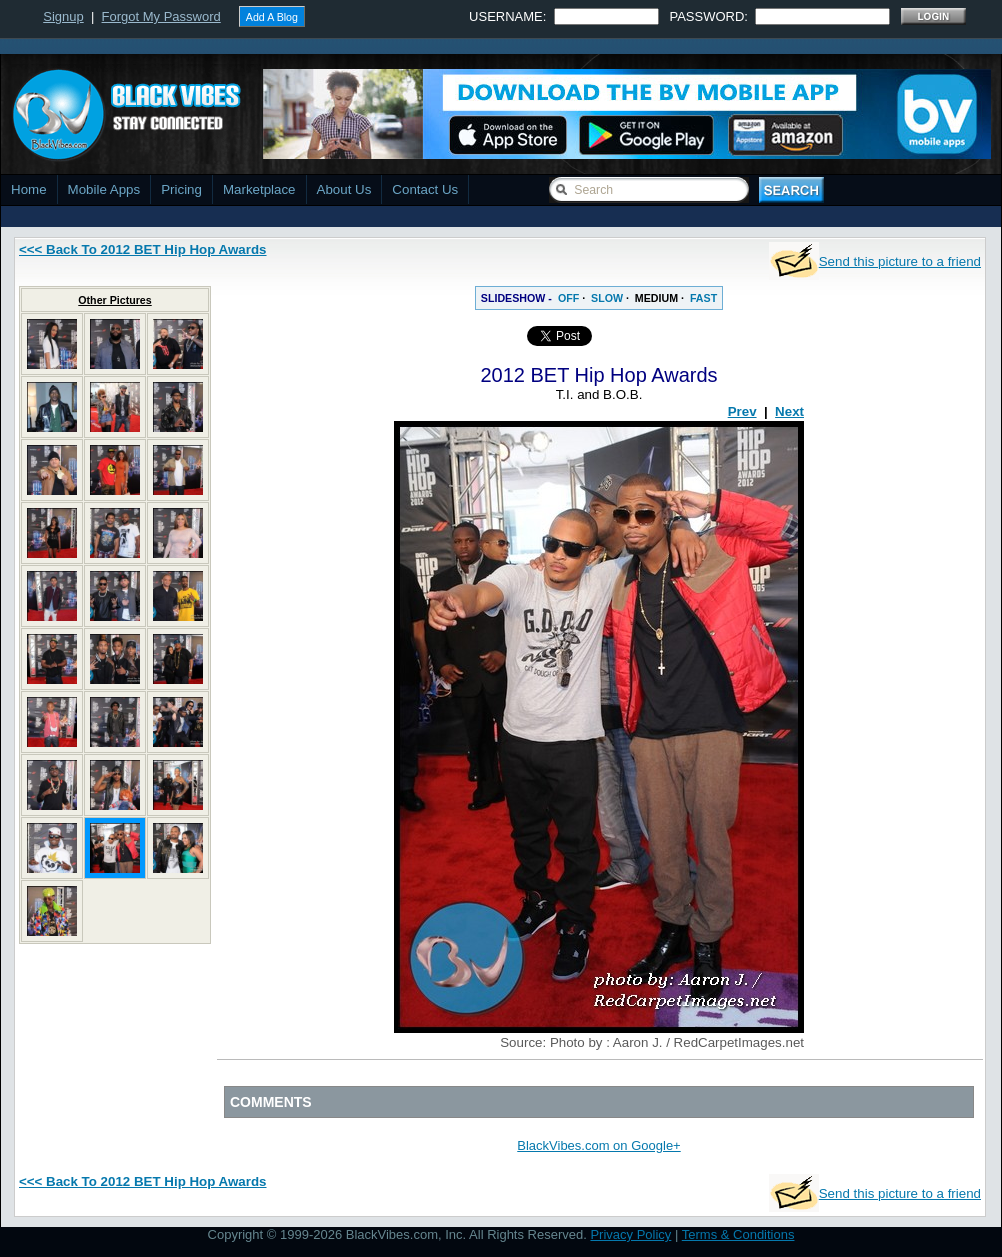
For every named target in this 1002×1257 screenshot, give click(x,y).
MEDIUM (656, 298)
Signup (63, 16)
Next (789, 411)
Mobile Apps (104, 189)
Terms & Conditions (738, 1234)
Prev (742, 411)
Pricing (181, 189)
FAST (703, 298)
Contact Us (425, 189)
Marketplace (259, 189)
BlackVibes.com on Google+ (598, 1145)
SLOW (607, 298)
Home (29, 189)
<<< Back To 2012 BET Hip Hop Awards (143, 249)
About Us (344, 189)
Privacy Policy (630, 1234)
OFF (568, 298)
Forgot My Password (161, 16)
